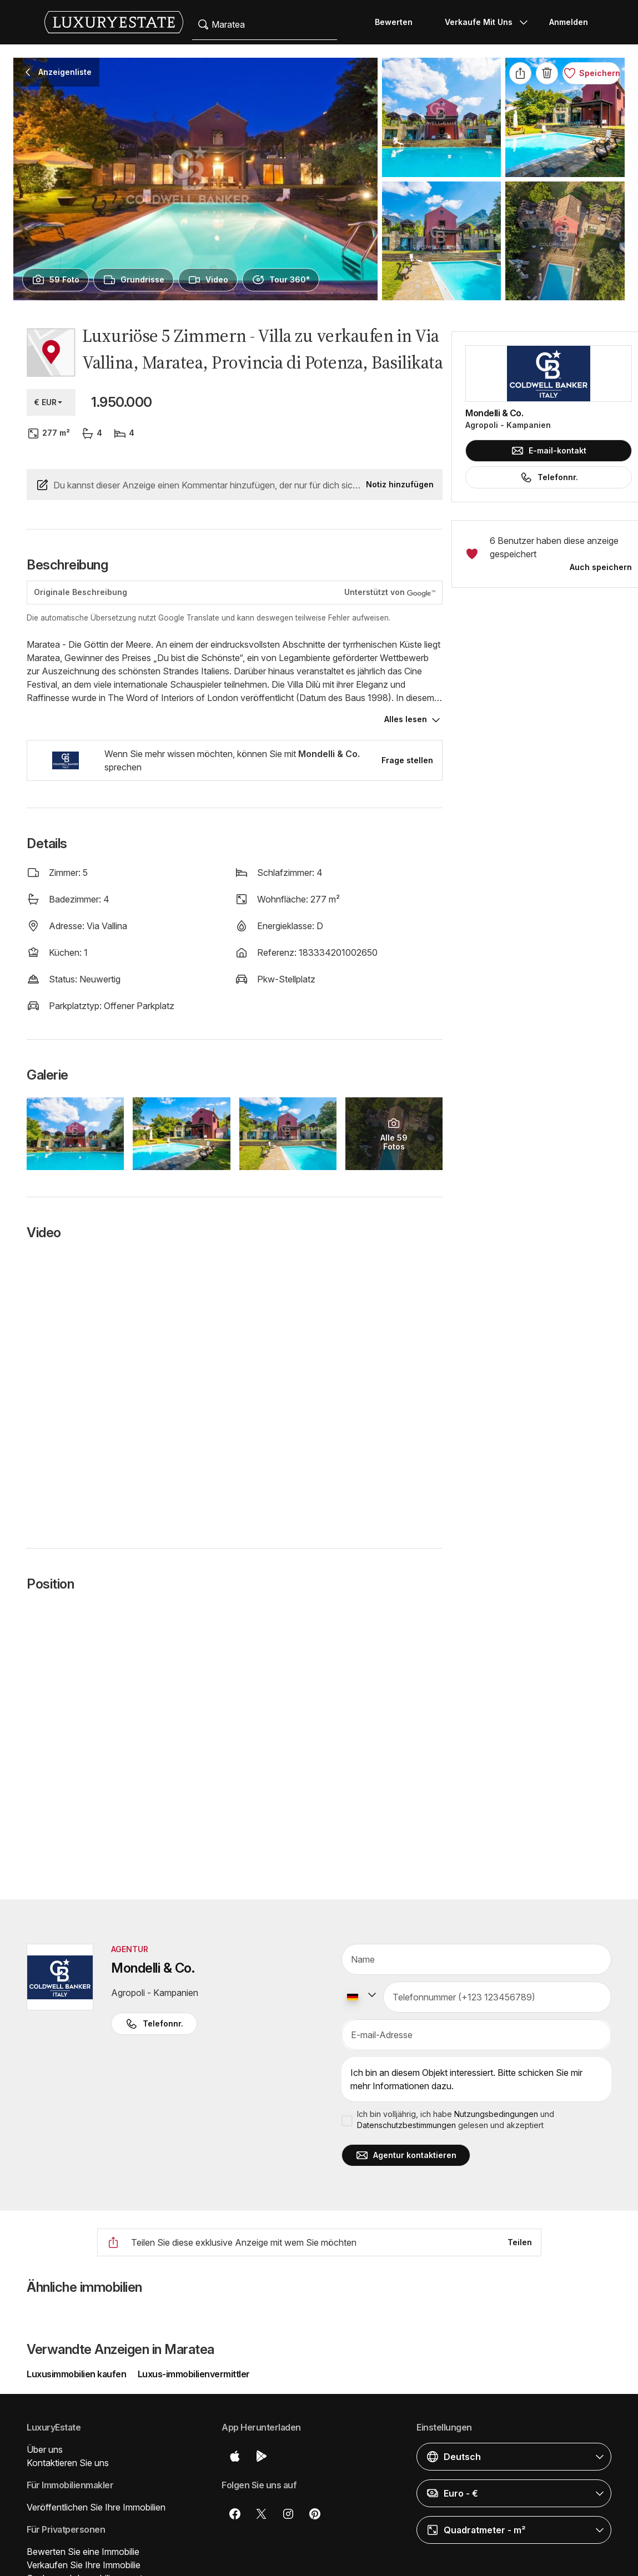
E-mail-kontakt (548, 450)
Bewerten (394, 22)
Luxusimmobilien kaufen (77, 2374)
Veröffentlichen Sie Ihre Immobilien (96, 2507)
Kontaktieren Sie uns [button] (68, 2462)
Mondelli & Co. (494, 413)
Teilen (520, 2242)
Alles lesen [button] (405, 719)
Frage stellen (407, 760)
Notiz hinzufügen (400, 484)
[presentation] (55, 279)
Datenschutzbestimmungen (406, 2125)
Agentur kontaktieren (405, 2155)
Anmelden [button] (568, 22)
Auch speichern (601, 567)
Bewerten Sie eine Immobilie (83, 2551)
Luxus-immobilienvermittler (194, 2374)
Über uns (45, 2449)
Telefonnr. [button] (154, 2023)
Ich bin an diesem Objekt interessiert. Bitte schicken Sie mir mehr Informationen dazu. (476, 2079)
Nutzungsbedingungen (496, 2114)
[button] (513, 2457)
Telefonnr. (549, 477)
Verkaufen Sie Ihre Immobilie (83, 2564)
